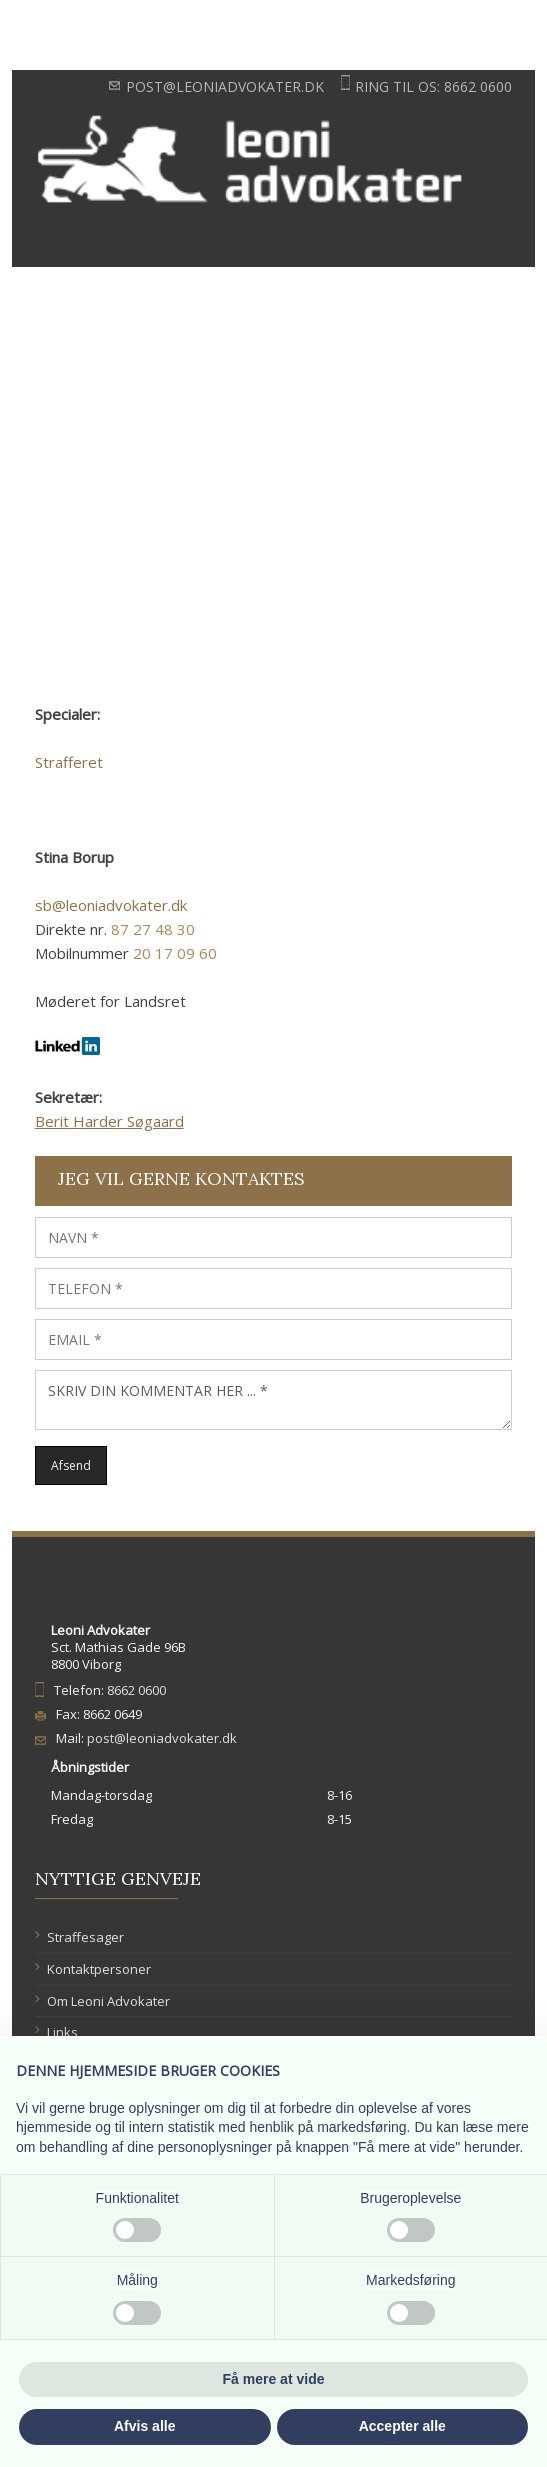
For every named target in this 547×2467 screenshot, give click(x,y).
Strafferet (69, 762)
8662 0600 (478, 86)
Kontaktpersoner (99, 1969)
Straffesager (85, 1937)
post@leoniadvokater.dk (225, 86)
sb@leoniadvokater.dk (111, 905)
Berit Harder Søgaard (109, 1121)
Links (62, 2032)
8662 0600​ (136, 1690)
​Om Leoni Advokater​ (108, 2001)
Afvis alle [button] (144, 2426)
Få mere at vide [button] (274, 2379)
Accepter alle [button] (402, 2426)
